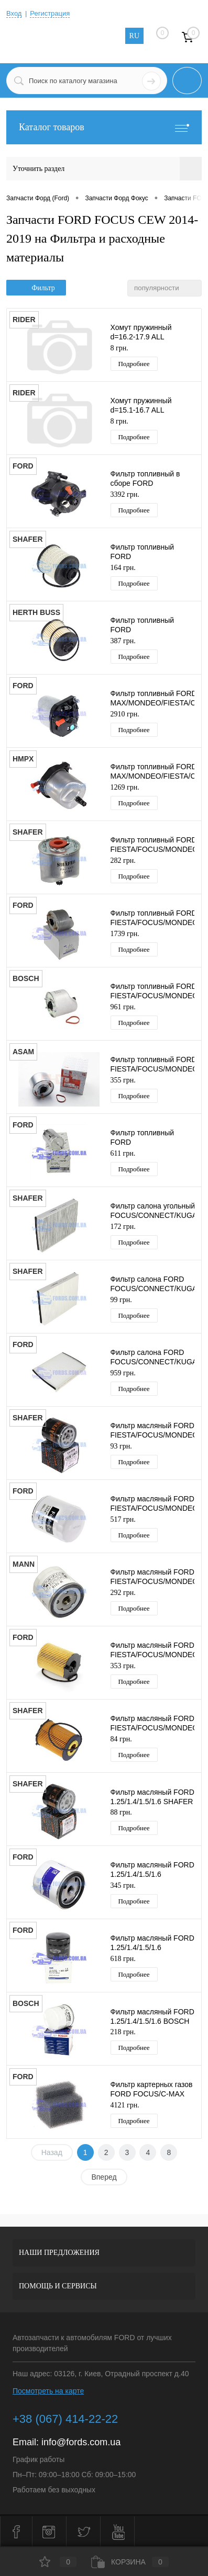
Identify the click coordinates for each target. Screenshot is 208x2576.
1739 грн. (125, 934)
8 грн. (119, 348)
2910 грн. (125, 714)
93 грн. (121, 1446)
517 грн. (123, 1519)
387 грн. (123, 641)
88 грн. (121, 1812)
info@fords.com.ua (81, 2442)
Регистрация (50, 13)
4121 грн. (125, 2105)
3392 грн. (125, 494)
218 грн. (123, 2032)
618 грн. (123, 1959)
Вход (13, 13)
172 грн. (123, 1226)
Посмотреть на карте (48, 2391)
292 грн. (123, 1593)
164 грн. (123, 568)
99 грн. (121, 1300)
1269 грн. (125, 787)
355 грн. (123, 1080)
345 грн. (123, 1885)
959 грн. (123, 1373)
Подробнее (133, 364)
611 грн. (123, 1153)
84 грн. (121, 1739)
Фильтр (36, 288)
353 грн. (123, 1666)
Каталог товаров (104, 127)
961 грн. (123, 1007)
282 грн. (123, 860)
